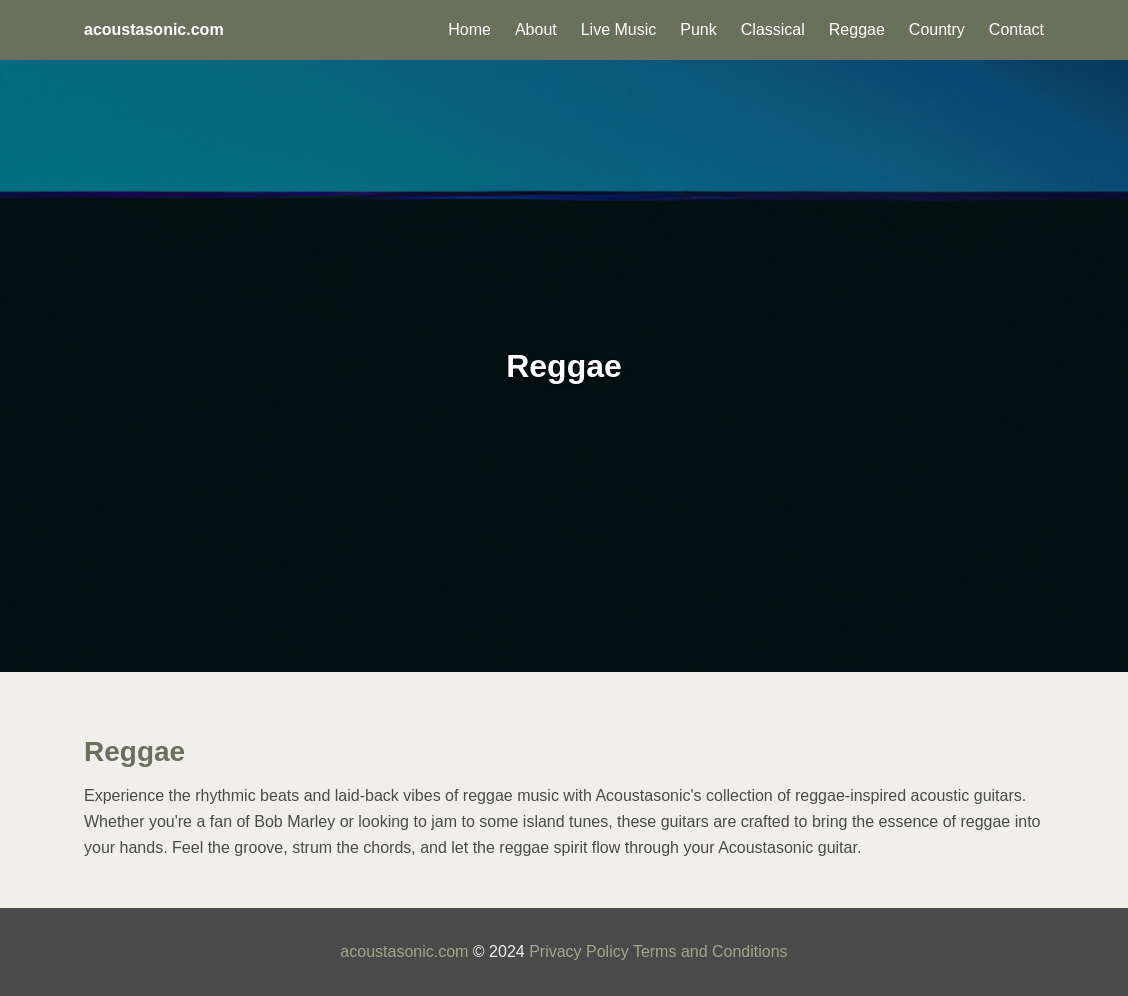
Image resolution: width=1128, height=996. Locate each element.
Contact (1016, 29)
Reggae (857, 29)
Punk (698, 29)
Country (937, 29)
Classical (773, 29)
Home (469, 29)
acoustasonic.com (404, 951)
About (536, 29)
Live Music (619, 29)
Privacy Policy (579, 951)
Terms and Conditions (710, 951)
